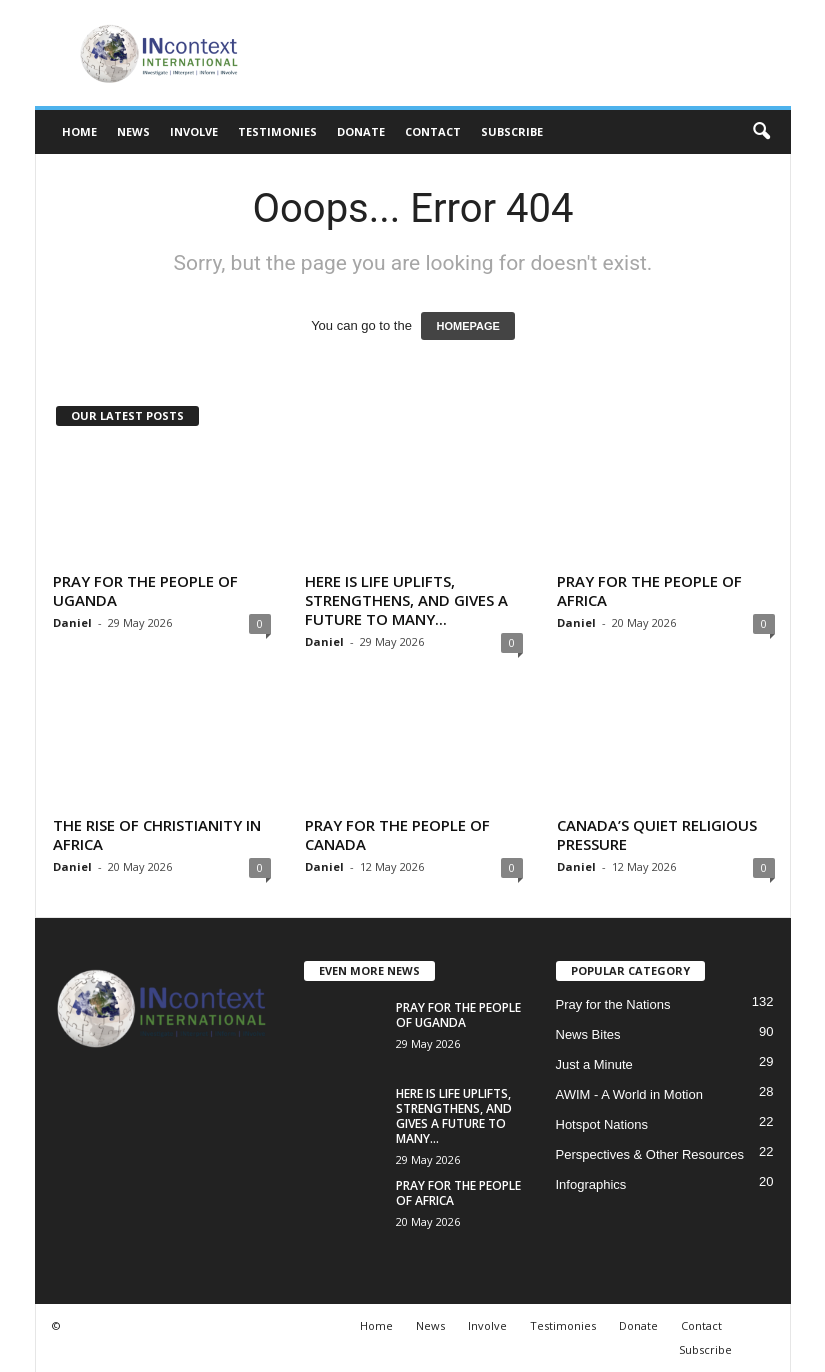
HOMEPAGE (467, 326)
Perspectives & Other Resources (650, 1154)
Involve (194, 131)
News (133, 131)
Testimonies (277, 131)
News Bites (588, 1034)
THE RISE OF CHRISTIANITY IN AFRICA (157, 834)
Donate (361, 131)
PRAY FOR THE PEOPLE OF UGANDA (145, 590)
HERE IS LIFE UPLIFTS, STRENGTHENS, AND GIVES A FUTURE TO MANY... (406, 600)
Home (79, 131)
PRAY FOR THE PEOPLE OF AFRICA (649, 590)
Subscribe (512, 131)
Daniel (72, 622)
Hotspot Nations (602, 1124)
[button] (761, 132)
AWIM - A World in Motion (629, 1094)
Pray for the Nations (613, 1004)
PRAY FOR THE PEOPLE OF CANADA (397, 834)
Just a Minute (594, 1064)
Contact (433, 131)
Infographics (591, 1184)
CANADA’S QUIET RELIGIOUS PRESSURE (657, 834)
